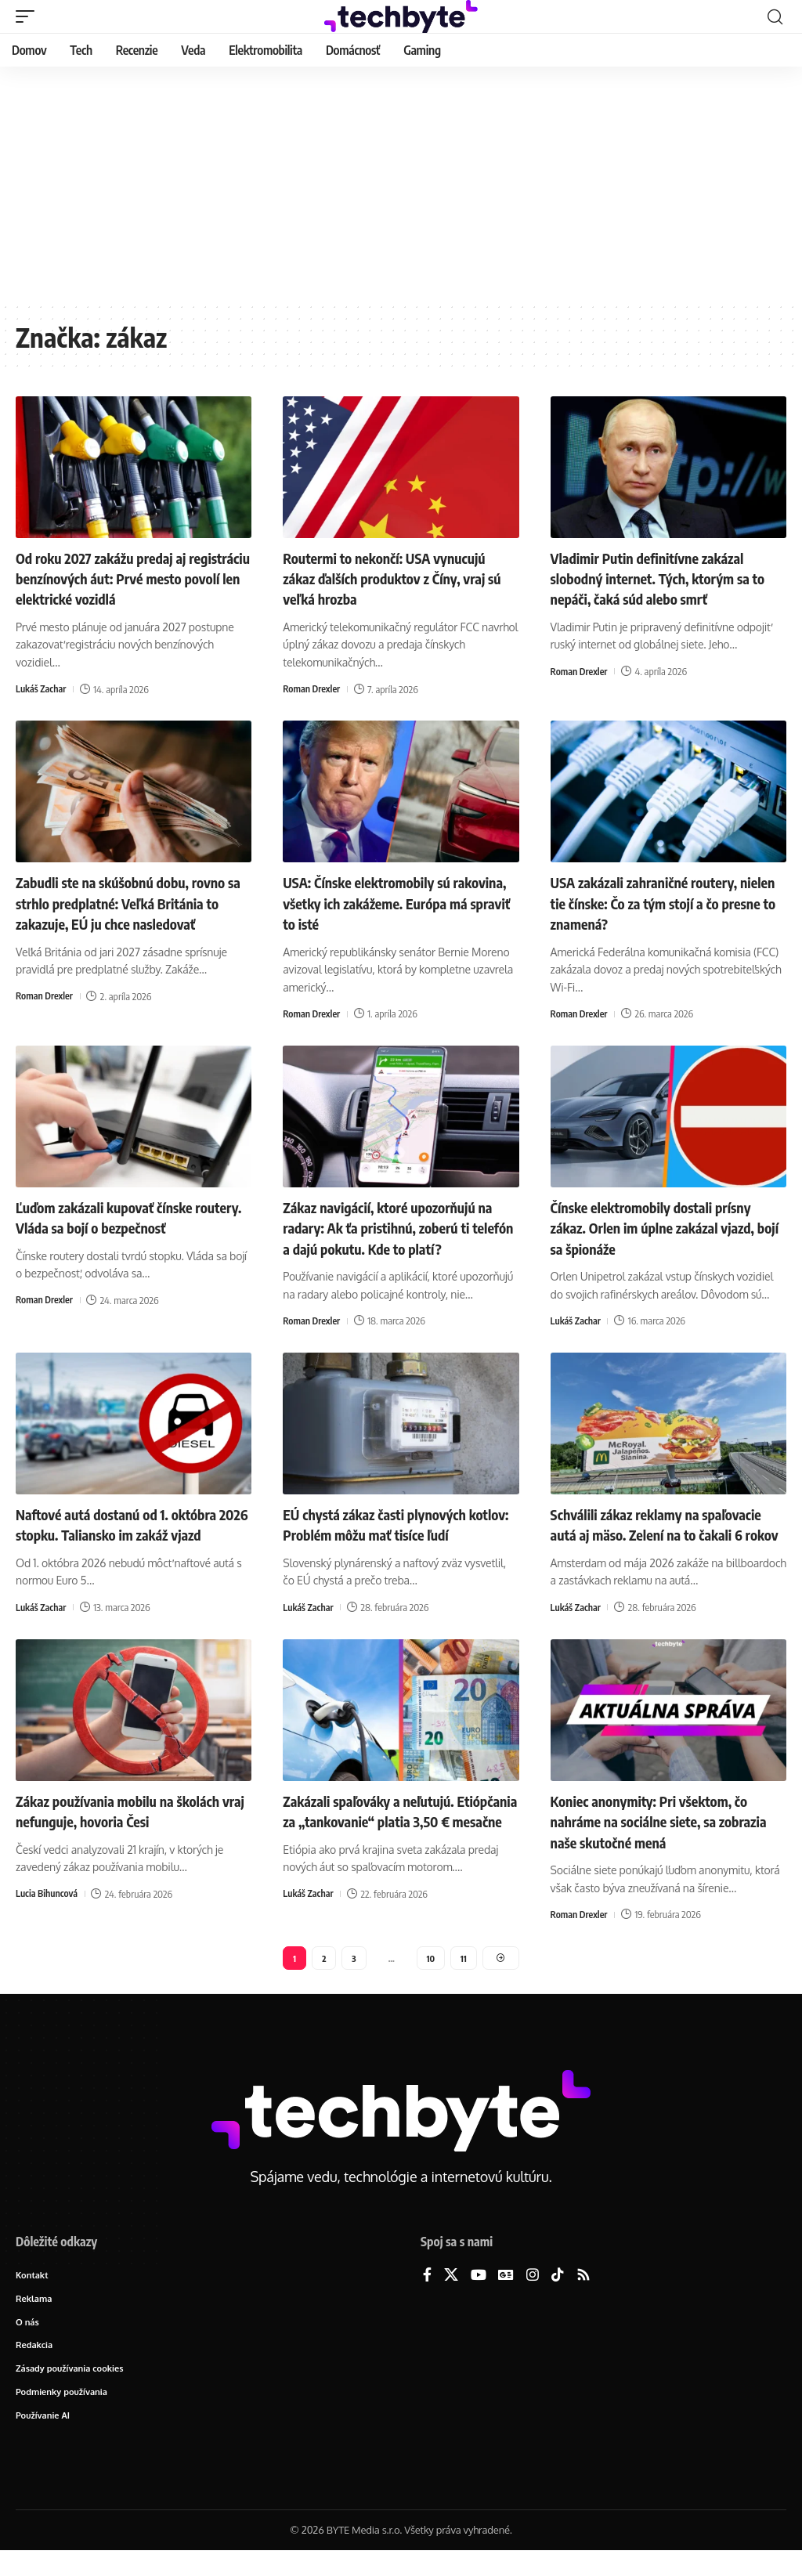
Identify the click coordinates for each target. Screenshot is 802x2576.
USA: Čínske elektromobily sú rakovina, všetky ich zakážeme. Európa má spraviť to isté (381, 901)
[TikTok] (557, 2294)
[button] (29, 16)
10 (430, 1975)
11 (464, 1975)
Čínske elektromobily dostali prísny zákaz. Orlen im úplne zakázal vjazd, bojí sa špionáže (665, 1224)
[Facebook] (427, 2294)
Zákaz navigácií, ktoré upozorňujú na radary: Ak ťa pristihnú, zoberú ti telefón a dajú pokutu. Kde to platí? (400, 1224)
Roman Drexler (313, 687)
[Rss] (583, 2294)
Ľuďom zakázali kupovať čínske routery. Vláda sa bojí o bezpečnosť (128, 1214)
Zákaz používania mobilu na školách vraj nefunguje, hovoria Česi (130, 1827)
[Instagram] (532, 2294)
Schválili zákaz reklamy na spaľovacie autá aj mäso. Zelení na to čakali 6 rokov (667, 1531)
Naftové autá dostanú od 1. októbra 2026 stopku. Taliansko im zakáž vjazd (128, 1531)
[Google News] (506, 2294)
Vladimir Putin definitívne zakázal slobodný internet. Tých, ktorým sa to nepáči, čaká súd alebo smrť (663, 577)
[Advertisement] (401, 184)
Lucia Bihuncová (48, 1909)
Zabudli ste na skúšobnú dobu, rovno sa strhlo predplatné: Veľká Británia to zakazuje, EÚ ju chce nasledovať (133, 901)
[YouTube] (478, 2294)
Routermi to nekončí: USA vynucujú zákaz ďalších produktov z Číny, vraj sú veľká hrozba (396, 577)
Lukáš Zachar (42, 687)
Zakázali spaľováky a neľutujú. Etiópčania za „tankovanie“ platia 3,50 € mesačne (390, 1837)
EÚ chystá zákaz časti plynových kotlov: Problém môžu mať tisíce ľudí (400, 1521)
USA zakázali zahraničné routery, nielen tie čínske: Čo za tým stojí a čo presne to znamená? (666, 901)
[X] (451, 2294)
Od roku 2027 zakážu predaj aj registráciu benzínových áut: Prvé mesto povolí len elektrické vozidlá (126, 577)
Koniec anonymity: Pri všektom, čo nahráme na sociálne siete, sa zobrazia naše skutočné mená (661, 1837)
